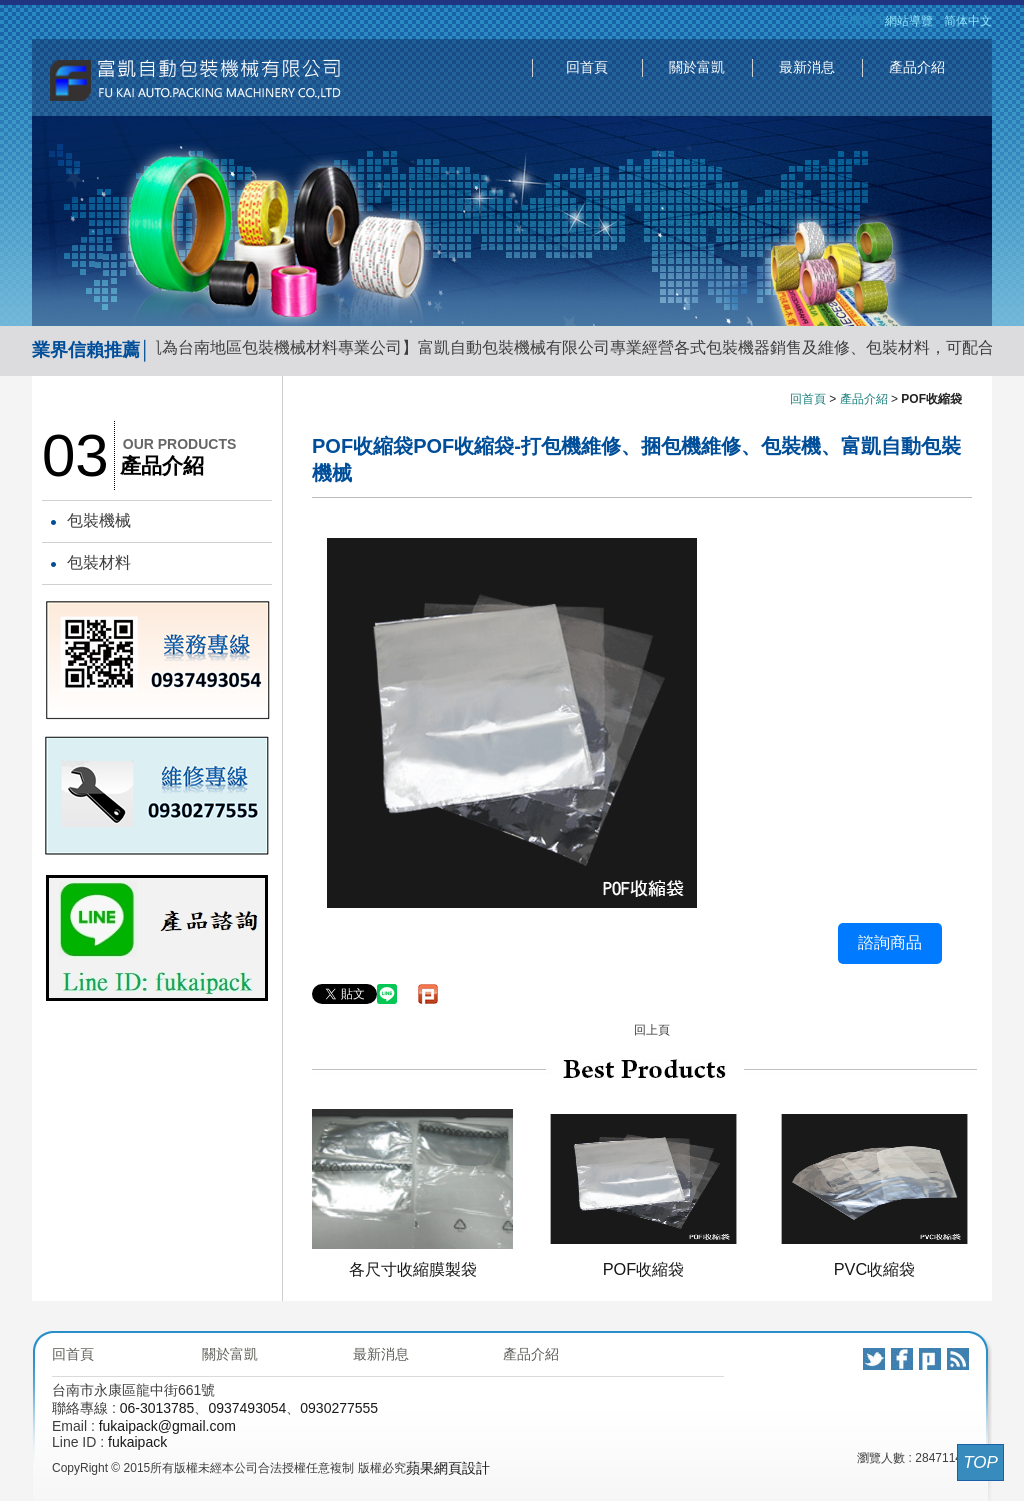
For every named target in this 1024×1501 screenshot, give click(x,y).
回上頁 (652, 1030)
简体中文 (968, 21)
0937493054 (247, 1408)
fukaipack (137, 1442)
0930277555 (339, 1408)
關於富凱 (697, 67)
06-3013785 (157, 1408)
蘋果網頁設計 (448, 1468)
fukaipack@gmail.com (167, 1426)
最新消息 (807, 67)
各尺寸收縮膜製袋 (413, 1269)
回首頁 (587, 67)
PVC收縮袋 (875, 1269)
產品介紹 (917, 67)
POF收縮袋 (644, 1269)
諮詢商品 (890, 942)
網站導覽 (909, 21)
